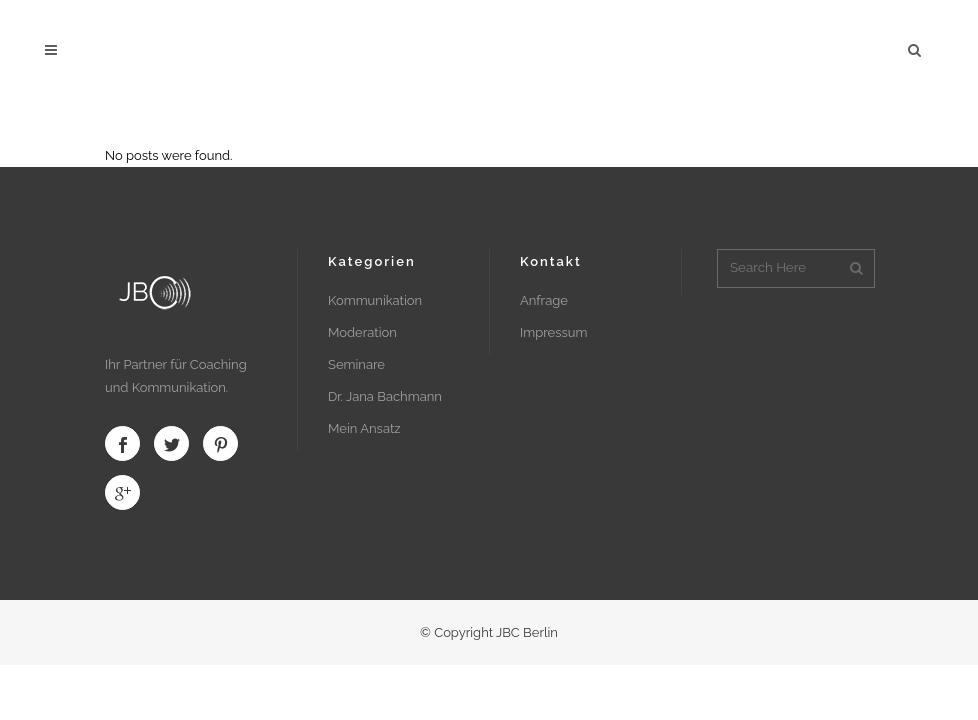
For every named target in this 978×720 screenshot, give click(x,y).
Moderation (362, 332)
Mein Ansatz (364, 428)
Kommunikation (375, 300)
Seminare (356, 364)
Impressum (553, 332)
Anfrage (544, 300)
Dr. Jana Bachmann (385, 396)
